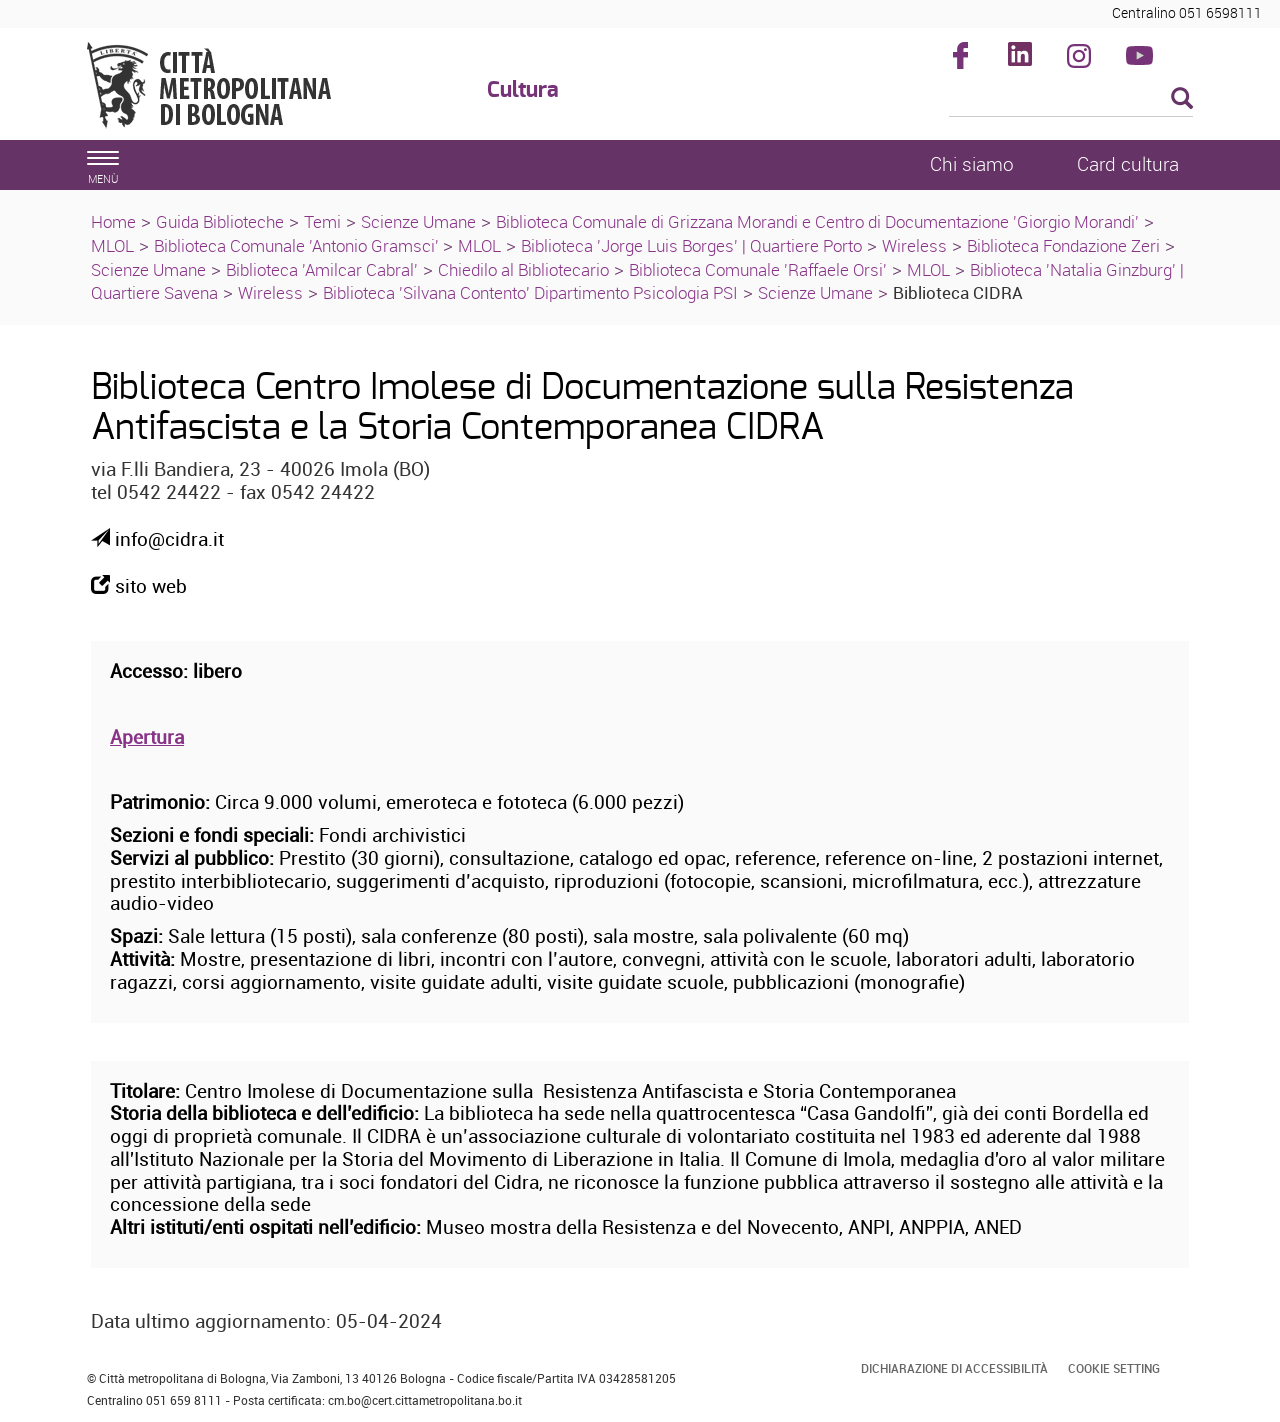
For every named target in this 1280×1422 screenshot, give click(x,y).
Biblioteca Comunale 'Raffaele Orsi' (758, 269)
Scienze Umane (418, 221)
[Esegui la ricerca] (1182, 99)
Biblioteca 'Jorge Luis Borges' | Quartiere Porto (691, 245)
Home (113, 221)
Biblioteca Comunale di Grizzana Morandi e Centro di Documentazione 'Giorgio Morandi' (817, 221)
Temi (322, 221)
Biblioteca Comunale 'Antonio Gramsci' (298, 245)
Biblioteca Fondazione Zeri (1063, 245)
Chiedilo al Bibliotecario (523, 269)
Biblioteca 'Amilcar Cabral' (322, 269)
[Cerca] (1071, 100)
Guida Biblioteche (220, 221)
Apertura (147, 737)
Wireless (914, 245)
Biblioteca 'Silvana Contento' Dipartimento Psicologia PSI (530, 292)
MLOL (112, 245)
